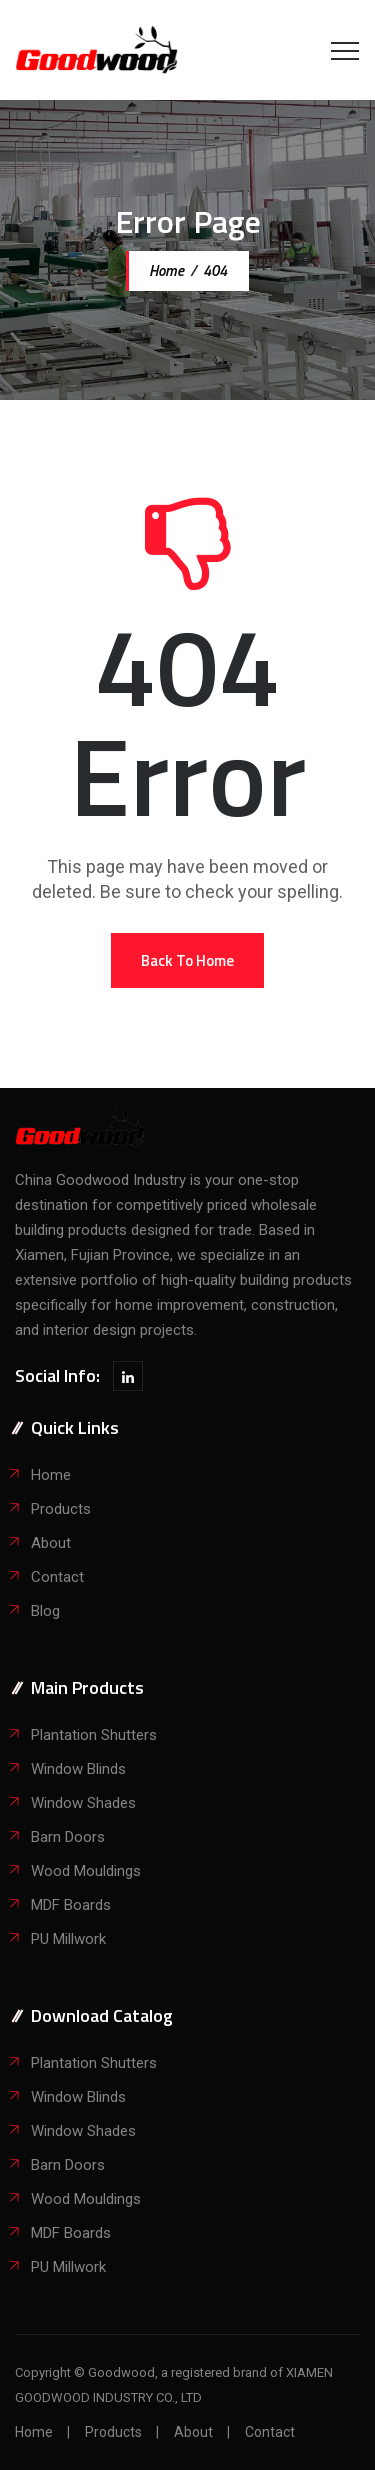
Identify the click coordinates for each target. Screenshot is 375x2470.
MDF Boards (71, 1905)
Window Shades (83, 1803)
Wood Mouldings (86, 1871)
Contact (57, 1577)
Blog (45, 1611)
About (51, 1543)
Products (61, 1509)
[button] (187, 960)
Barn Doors (68, 1837)
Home (165, 270)
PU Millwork (68, 1939)
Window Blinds (78, 1769)
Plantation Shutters (94, 1735)
